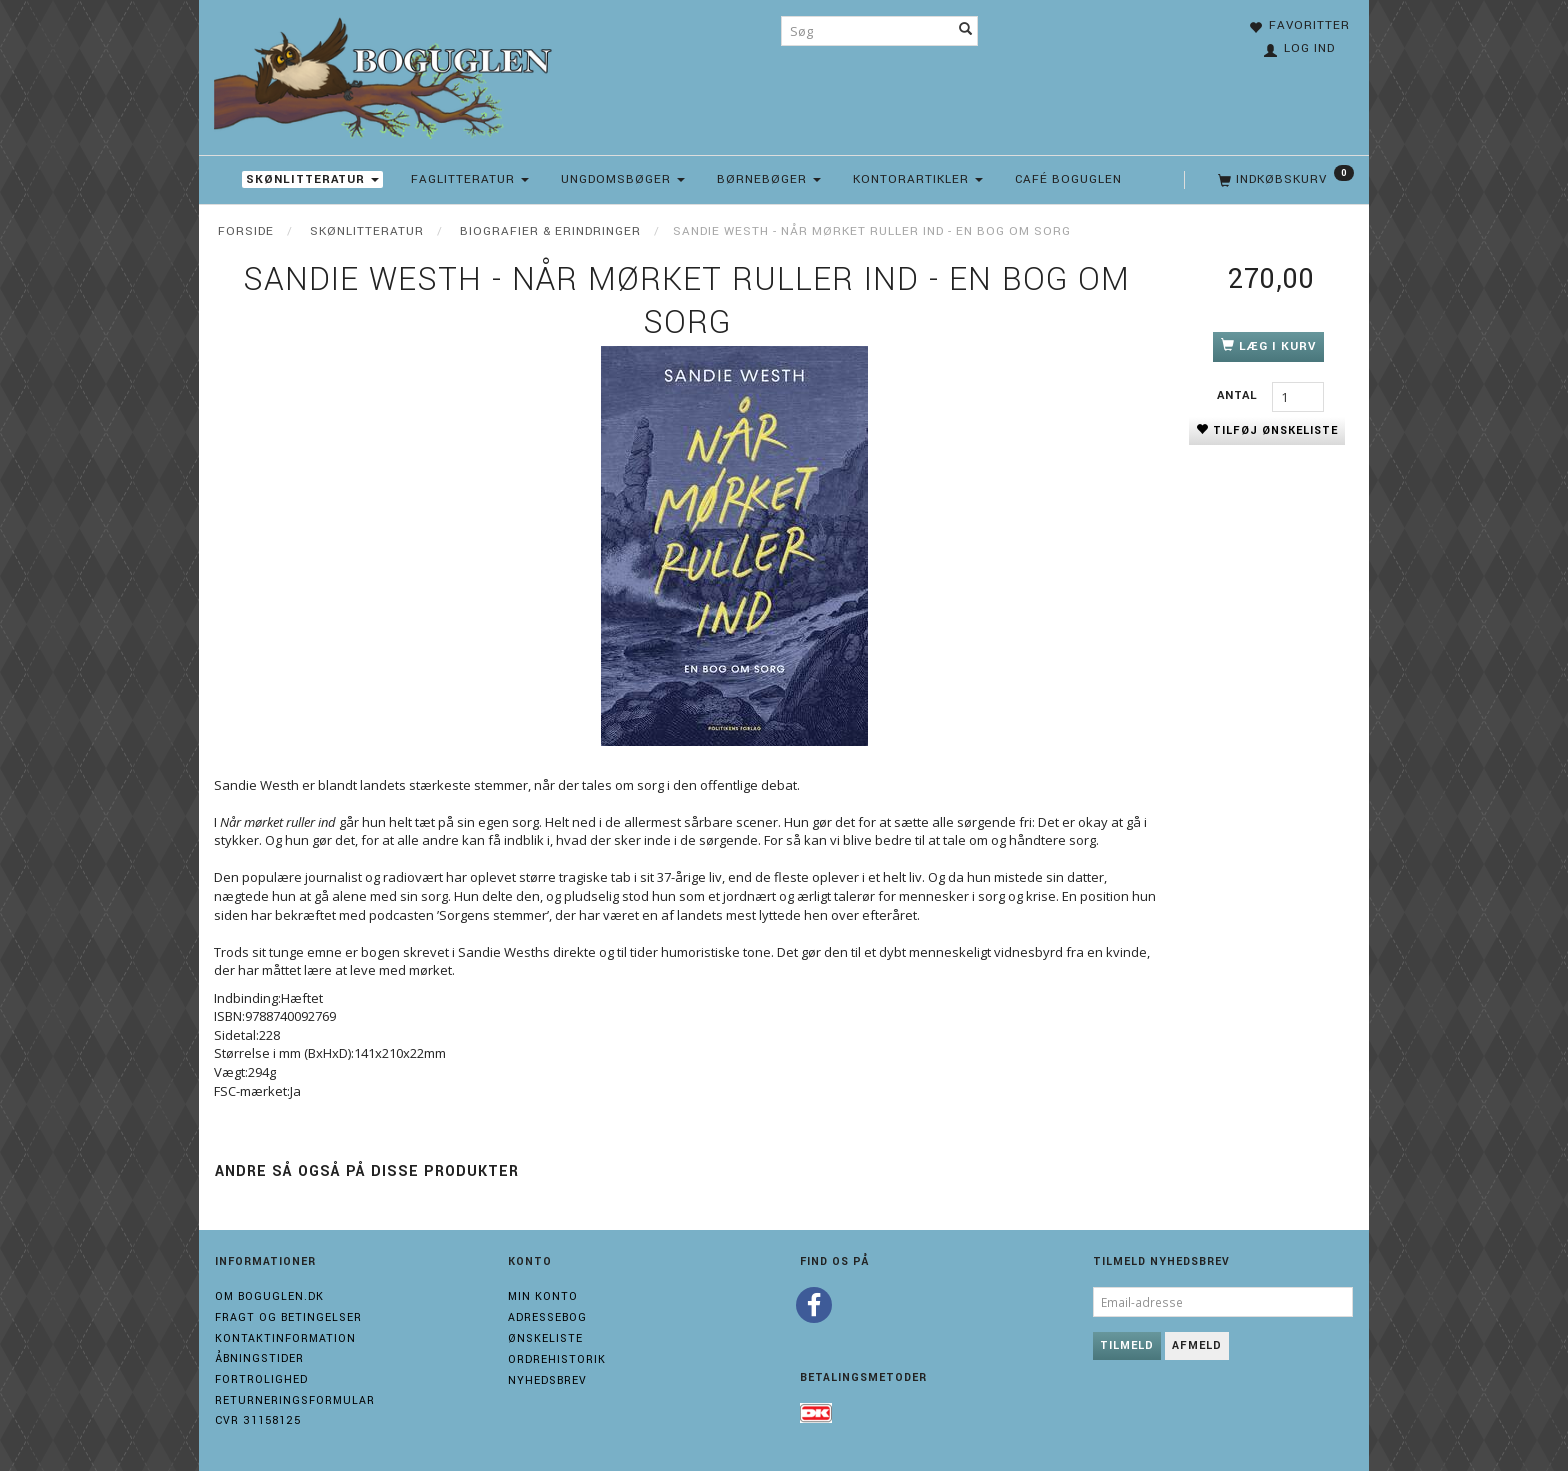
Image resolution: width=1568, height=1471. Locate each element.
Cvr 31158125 (258, 1420)
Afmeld (1197, 1345)
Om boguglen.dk (269, 1296)
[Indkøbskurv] (1284, 180)
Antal (1239, 395)
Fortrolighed (261, 1379)
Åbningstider (259, 1358)
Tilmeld (1127, 1345)
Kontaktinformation (285, 1338)
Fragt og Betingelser (288, 1317)
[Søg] (966, 31)
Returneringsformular (295, 1400)
